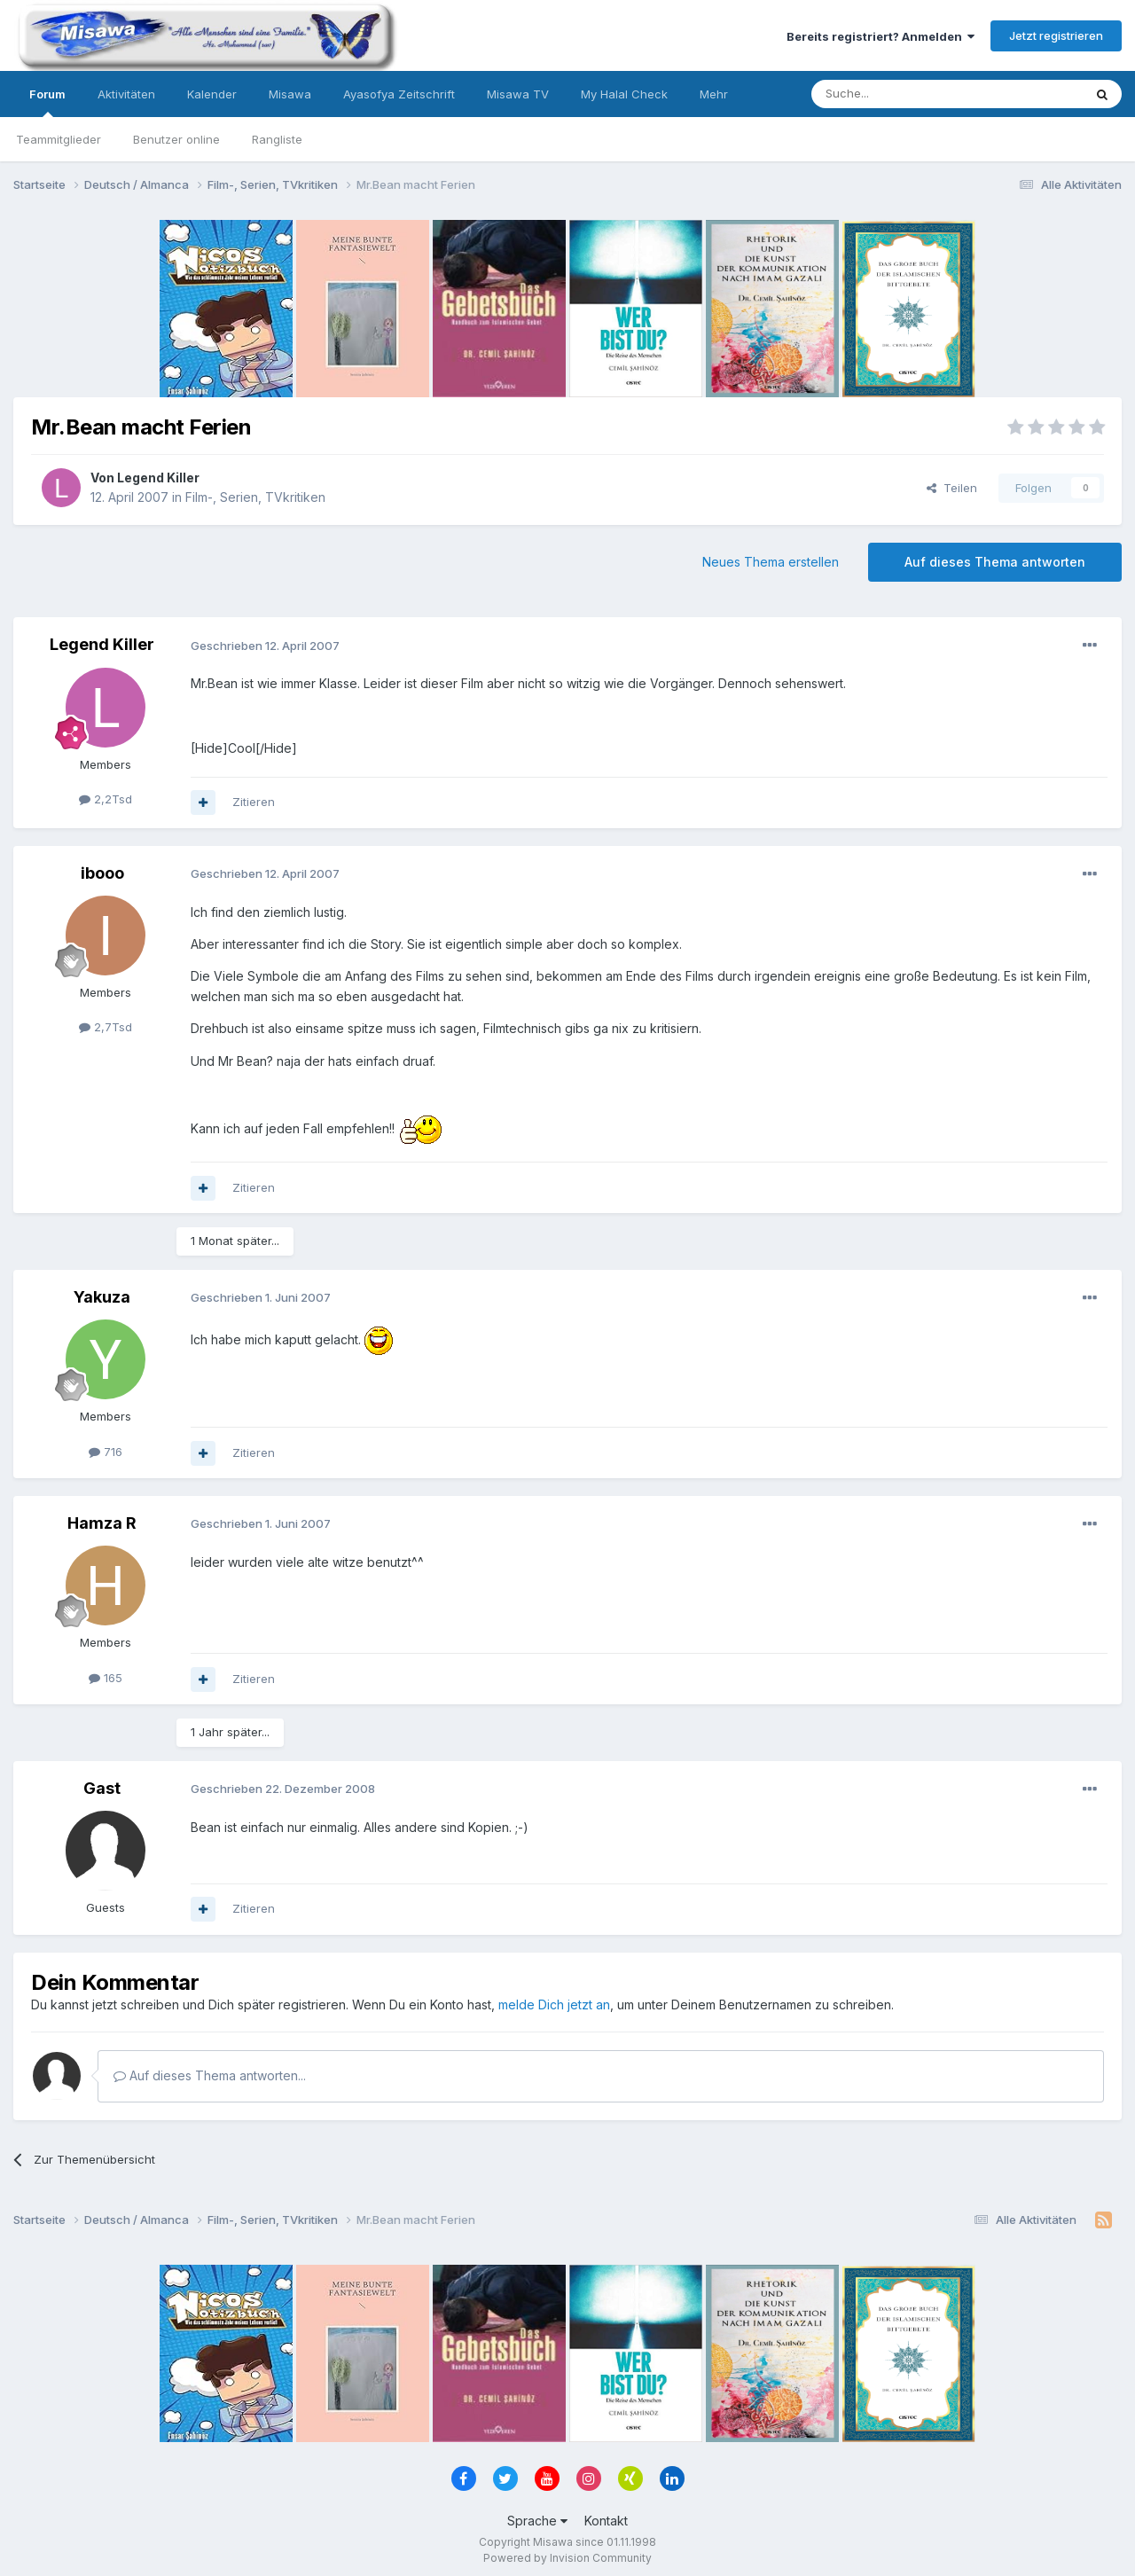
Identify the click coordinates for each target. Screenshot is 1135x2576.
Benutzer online (176, 139)
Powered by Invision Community (567, 2557)
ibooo (102, 873)
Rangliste (277, 139)
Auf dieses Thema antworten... (210, 2075)
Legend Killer (158, 477)
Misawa (290, 94)
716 (105, 1452)
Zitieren (253, 802)
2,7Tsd (105, 1027)
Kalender (212, 94)
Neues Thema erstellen (770, 561)
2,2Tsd (105, 799)
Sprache (537, 2520)
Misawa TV (518, 94)
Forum (47, 102)
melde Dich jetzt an (554, 2004)
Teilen (952, 488)
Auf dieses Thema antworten (994, 561)
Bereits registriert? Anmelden (881, 36)
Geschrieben (265, 645)
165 (105, 1678)
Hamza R (102, 1523)
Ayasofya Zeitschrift (399, 94)
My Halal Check (624, 94)
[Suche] (891, 94)
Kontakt (606, 2520)
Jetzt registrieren (1056, 35)
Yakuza (102, 1297)
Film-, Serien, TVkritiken (255, 497)
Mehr (714, 94)
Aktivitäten (126, 94)
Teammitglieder (58, 139)
